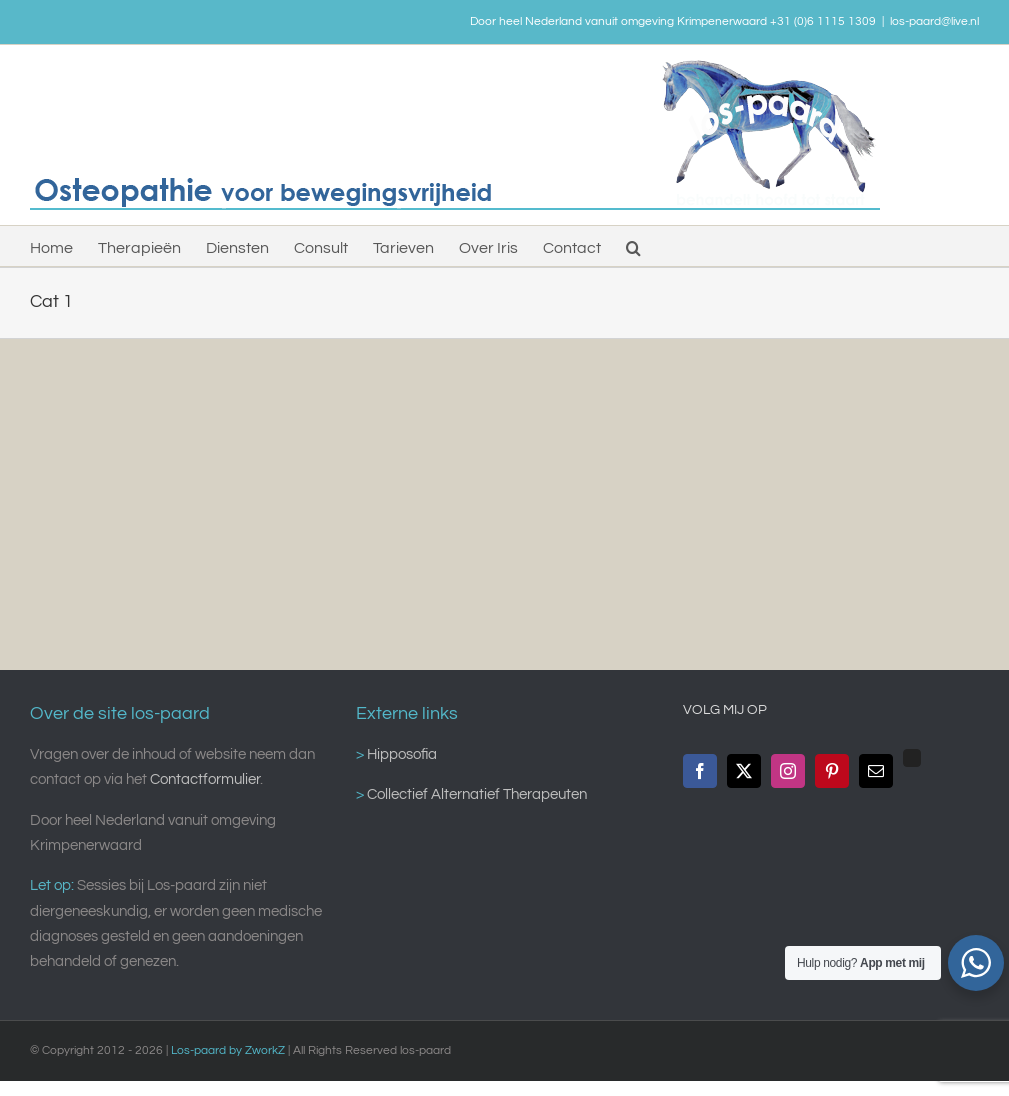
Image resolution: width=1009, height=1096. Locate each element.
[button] (633, 246)
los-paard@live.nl (934, 21)
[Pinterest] (832, 771)
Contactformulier (205, 779)
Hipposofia (400, 754)
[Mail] (876, 771)
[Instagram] (788, 771)
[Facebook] (700, 771)
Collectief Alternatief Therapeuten (475, 794)
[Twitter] (744, 771)
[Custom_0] (912, 758)
